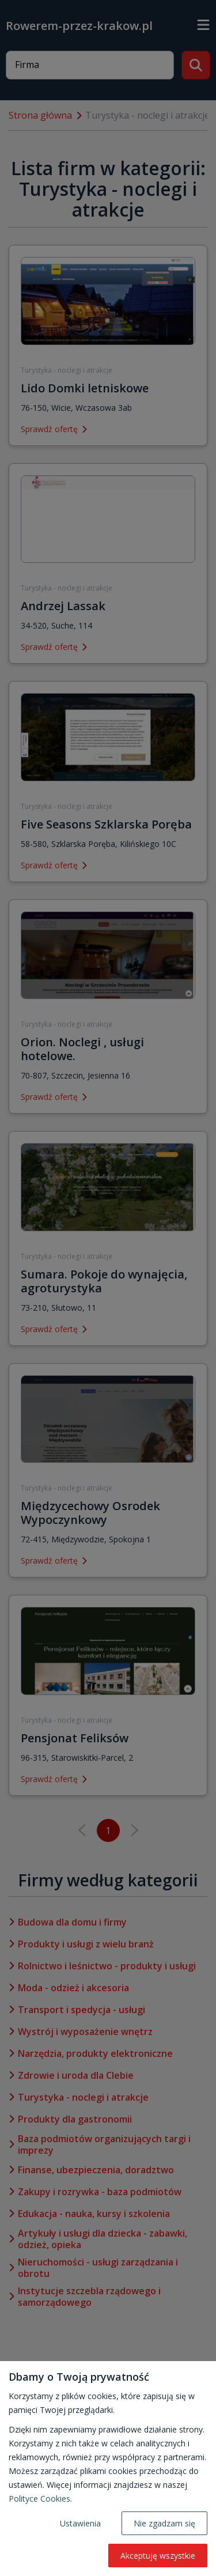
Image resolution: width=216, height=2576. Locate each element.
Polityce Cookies (39, 2498)
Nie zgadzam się (164, 2523)
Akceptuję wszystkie (157, 2555)
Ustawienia (80, 2523)
